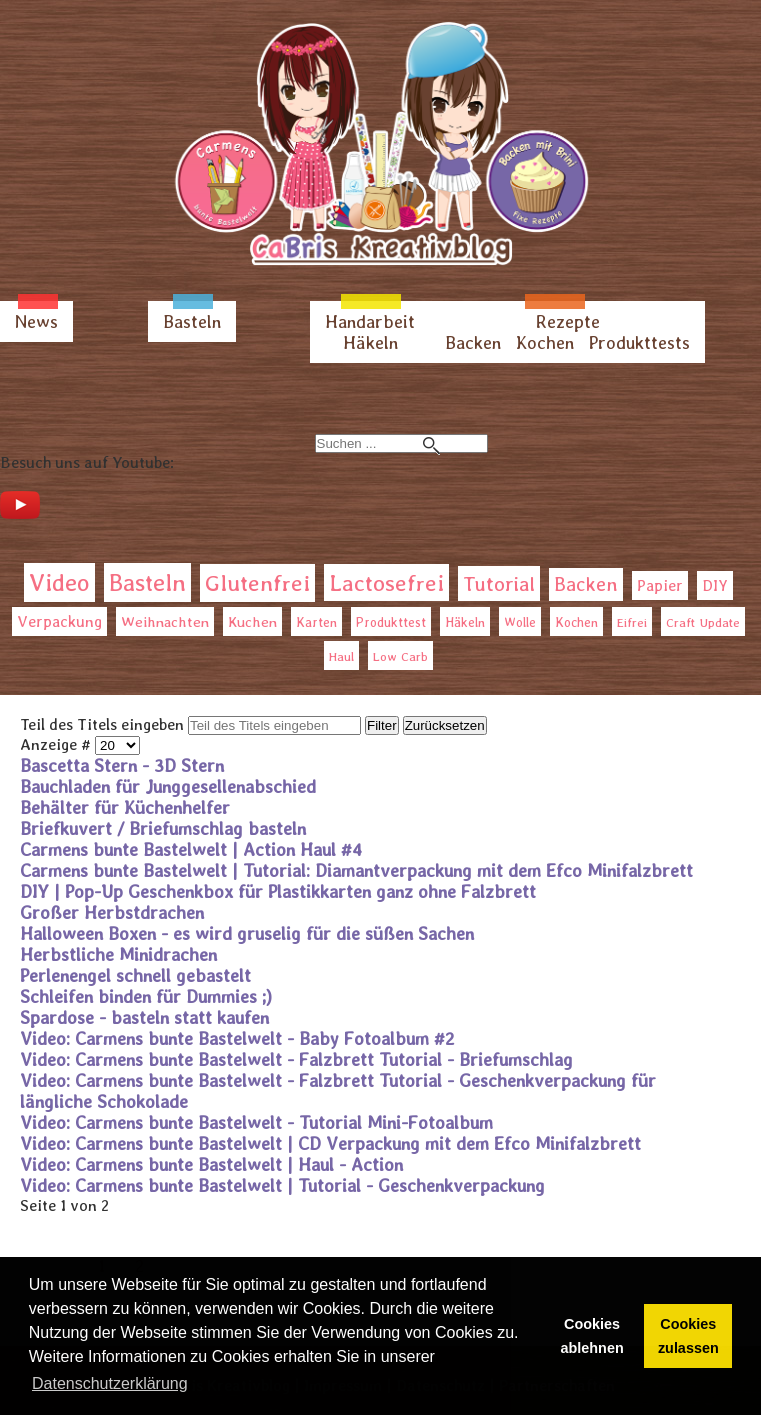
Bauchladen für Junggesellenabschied (168, 786)
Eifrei (632, 622)
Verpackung (59, 621)
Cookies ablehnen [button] (592, 1336)
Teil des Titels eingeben (104, 724)
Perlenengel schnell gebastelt (135, 975)
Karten (316, 622)
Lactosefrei (386, 582)
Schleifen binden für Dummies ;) (146, 996)
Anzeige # (57, 744)
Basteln (192, 321)
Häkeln (370, 342)
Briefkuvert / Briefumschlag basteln (163, 828)
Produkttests (639, 342)
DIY (715, 585)
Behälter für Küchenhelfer (125, 807)
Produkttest (391, 622)
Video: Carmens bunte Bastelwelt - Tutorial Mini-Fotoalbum (256, 1122)
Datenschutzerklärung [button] (110, 1383)
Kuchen (252, 621)
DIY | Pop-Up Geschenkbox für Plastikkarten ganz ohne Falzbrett (278, 891)
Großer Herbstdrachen (112, 912)
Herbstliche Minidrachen (118, 954)
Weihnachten (165, 622)
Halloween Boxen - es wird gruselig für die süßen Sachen (247, 933)
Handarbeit (370, 321)
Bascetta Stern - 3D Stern (122, 765)
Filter (382, 725)
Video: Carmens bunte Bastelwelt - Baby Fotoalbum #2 (237, 1038)
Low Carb (400, 656)
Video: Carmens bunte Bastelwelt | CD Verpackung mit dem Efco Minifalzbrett (330, 1143)
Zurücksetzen (445, 725)
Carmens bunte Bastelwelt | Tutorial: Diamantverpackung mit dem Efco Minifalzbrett (356, 870)
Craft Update (703, 622)
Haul (341, 656)
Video (59, 582)
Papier (660, 585)
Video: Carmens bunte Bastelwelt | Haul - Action (211, 1164)
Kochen (545, 342)
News (36, 321)
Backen (473, 342)
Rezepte (568, 321)
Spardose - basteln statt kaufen (144, 1017)
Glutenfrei (257, 583)
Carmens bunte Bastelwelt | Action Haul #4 (191, 849)
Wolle (520, 622)
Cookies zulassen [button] (688, 1336)
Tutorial (499, 583)
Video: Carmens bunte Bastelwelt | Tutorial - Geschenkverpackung (282, 1185)
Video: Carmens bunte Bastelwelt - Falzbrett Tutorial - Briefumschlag (296, 1059)
